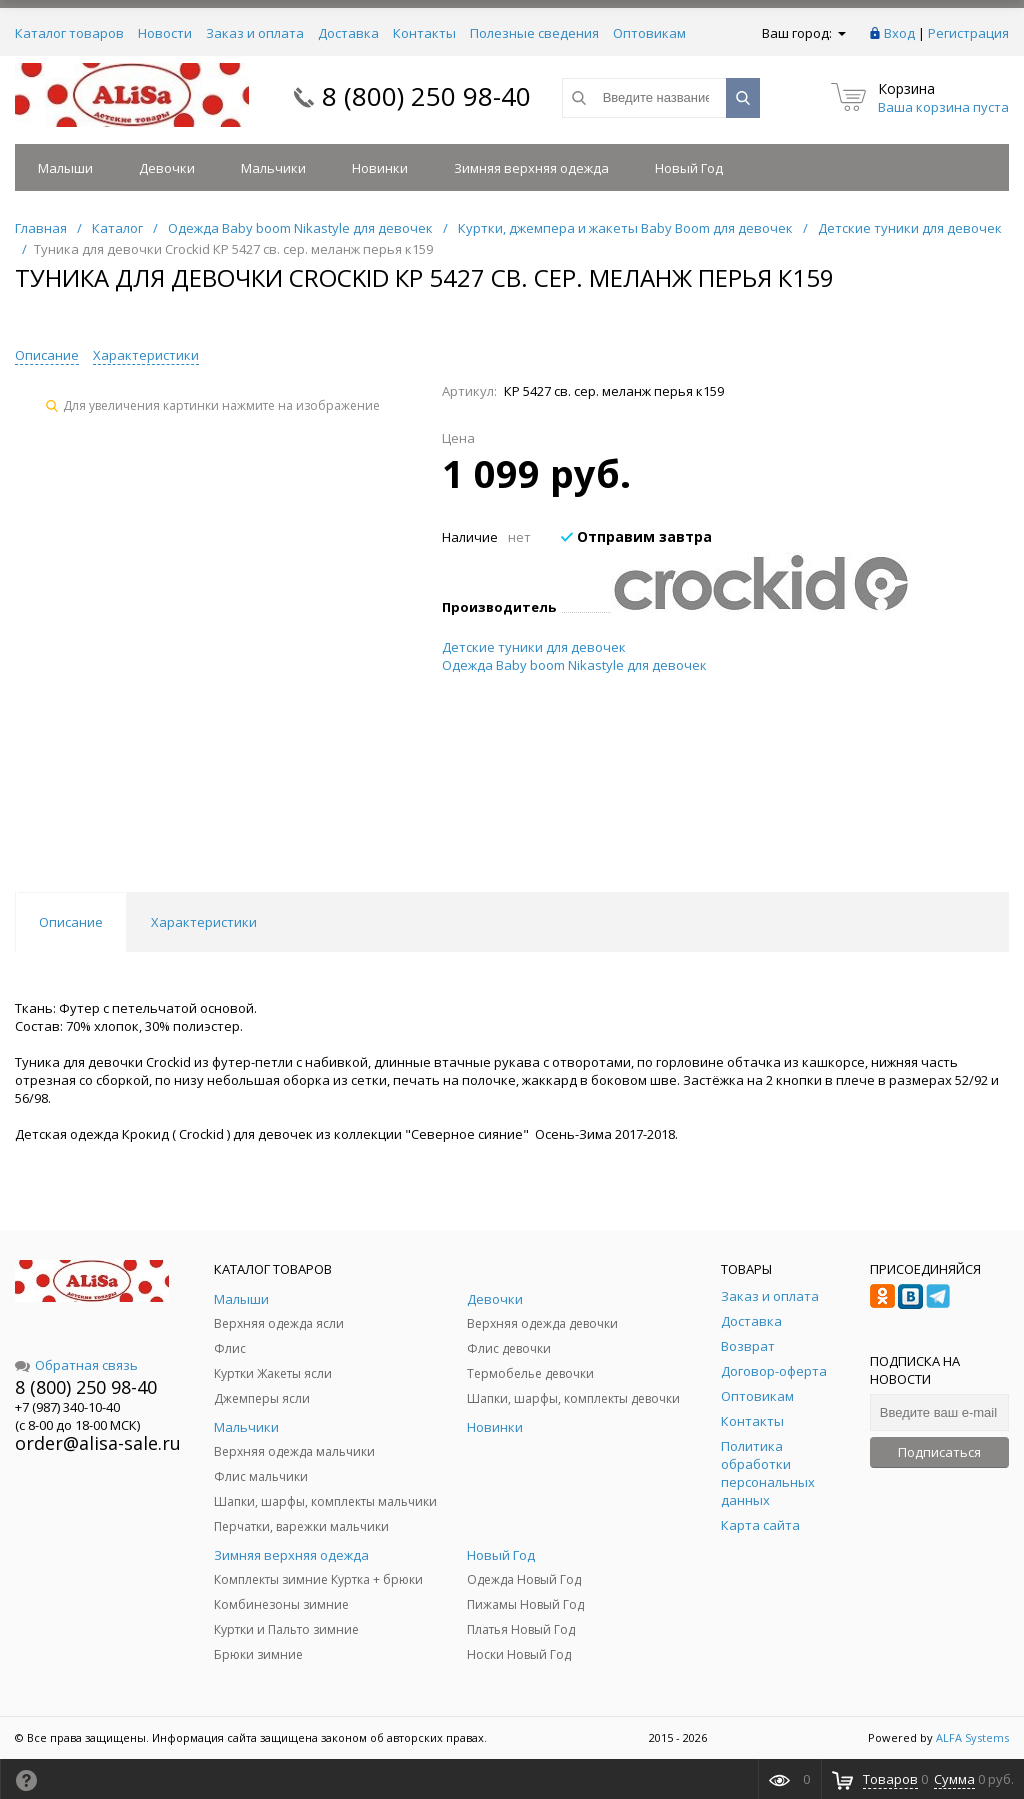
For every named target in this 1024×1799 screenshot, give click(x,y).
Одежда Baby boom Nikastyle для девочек (574, 665)
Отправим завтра (636, 536)
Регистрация (968, 33)
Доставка (348, 33)
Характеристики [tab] (204, 922)
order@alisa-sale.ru (98, 1443)
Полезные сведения (534, 33)
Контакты (424, 33)
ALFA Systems (972, 1737)
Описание (47, 355)
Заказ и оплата (255, 33)
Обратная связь (76, 1365)
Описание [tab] (71, 922)
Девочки (167, 168)
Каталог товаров (69, 33)
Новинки (380, 168)
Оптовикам (649, 33)
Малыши (65, 168)
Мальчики (273, 168)
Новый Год (689, 168)
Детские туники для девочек (534, 647)
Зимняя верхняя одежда (531, 168)
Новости (165, 33)
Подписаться (939, 1452)
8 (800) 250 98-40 (426, 96)
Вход (899, 33)
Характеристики (146, 355)
